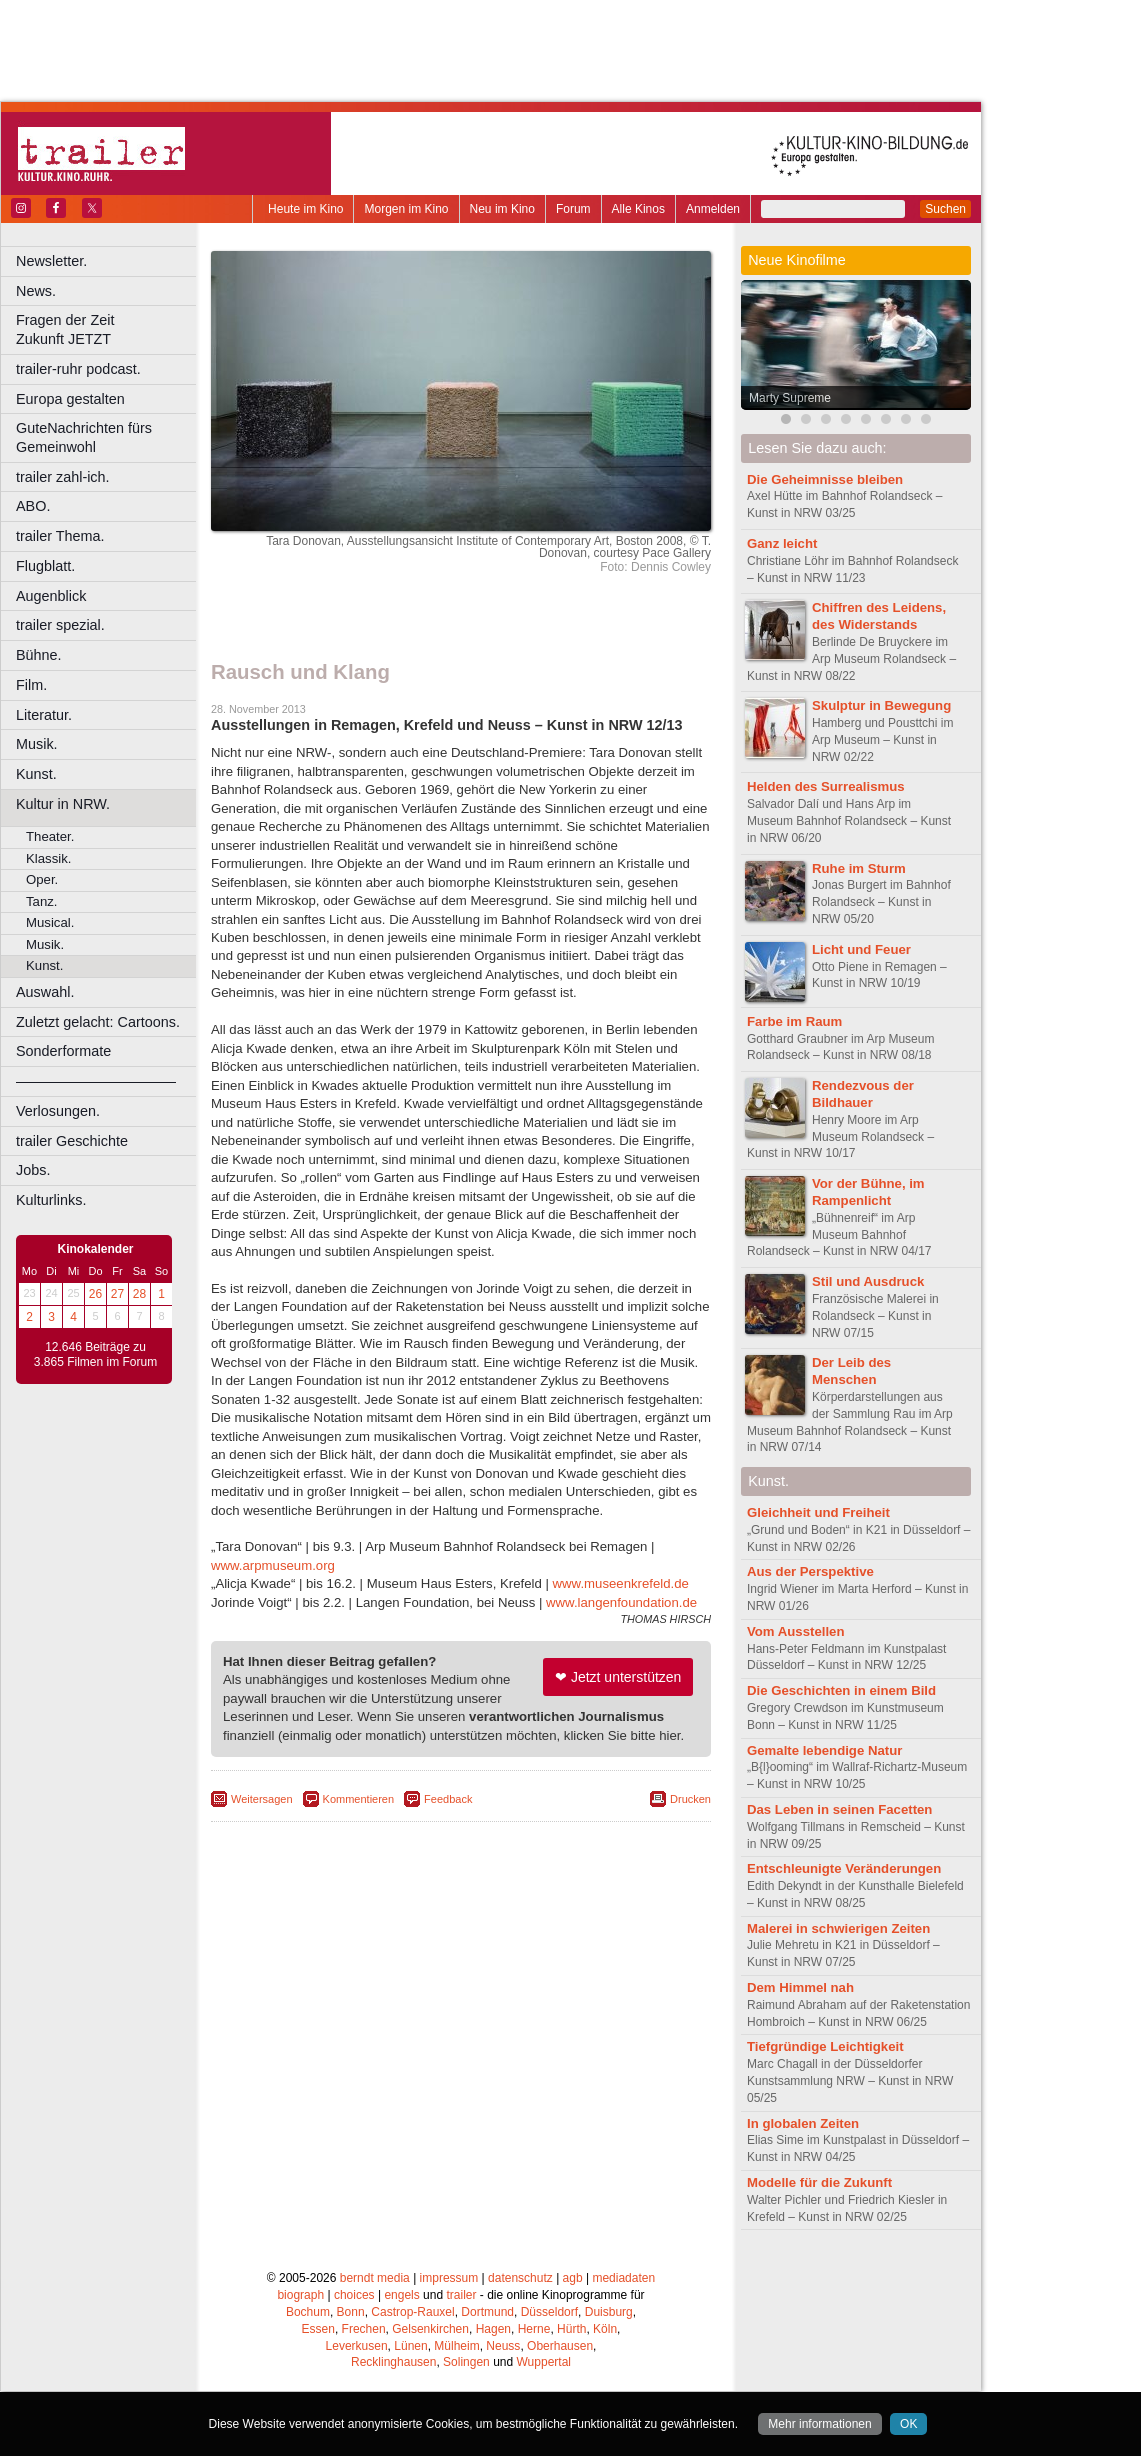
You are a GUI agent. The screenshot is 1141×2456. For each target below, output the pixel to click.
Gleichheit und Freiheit (818, 1512)
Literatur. (44, 715)
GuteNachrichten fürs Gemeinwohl (84, 437)
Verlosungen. (58, 1111)
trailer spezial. (60, 625)
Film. (31, 685)
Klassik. (48, 858)
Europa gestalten (70, 399)
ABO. (33, 506)
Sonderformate (63, 1051)
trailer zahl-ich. (63, 477)
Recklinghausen (393, 2362)
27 (117, 1294)
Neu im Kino (502, 209)
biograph (300, 2295)
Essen (318, 2329)
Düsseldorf (549, 2312)
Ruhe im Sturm (859, 868)
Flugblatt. (45, 566)
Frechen (364, 2329)
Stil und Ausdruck (868, 1281)
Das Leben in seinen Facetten (839, 1809)
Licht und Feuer (861, 949)
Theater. (50, 836)
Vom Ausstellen (795, 1631)
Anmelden (713, 209)
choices (354, 2295)
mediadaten (623, 2278)
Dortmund (487, 2312)
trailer (461, 2295)
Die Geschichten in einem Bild (841, 1690)
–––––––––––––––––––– (96, 1081)
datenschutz (520, 2278)
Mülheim (456, 2346)
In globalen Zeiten (803, 2123)
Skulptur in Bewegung (881, 705)
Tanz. (42, 901)
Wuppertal (544, 2362)
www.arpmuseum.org (273, 1565)
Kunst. (36, 774)
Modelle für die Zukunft (819, 2182)
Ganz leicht (782, 543)
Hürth (571, 2329)
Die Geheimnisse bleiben (825, 479)
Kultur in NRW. (63, 804)
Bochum (308, 2312)
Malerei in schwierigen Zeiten (838, 1928)
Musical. (50, 922)
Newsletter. (51, 261)
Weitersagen (262, 1799)
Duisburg (609, 2312)
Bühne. (39, 655)
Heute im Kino (305, 209)
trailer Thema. (60, 536)
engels (401, 2295)
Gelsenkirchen (430, 2329)
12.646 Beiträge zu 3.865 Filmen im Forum (95, 1355)
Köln (605, 2329)
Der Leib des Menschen (851, 1371)
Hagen (493, 2329)
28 (139, 1294)
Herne (534, 2329)
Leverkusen (357, 2346)
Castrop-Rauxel (412, 2312)
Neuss (503, 2346)
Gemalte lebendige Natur (824, 1750)
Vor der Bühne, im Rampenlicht (868, 1192)
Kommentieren (359, 1799)
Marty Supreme (790, 398)
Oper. (42, 879)
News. (36, 291)
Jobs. (33, 1170)
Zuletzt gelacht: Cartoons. (98, 1022)
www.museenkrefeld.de (621, 1583)
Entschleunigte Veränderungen (844, 1868)
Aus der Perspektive (810, 1571)
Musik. (37, 744)
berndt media (375, 2278)
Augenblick (51, 596)
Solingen (466, 2362)
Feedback (448, 1799)
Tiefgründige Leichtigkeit (825, 2046)
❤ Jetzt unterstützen (618, 1677)
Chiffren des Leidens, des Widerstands (879, 616)
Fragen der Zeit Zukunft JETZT (108, 329)
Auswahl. (45, 992)
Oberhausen (560, 2346)
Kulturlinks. (51, 1200)
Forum (573, 209)
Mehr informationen (819, 2424)
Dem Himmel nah (800, 1987)
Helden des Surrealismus (826, 786)
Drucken (690, 1799)
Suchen (945, 209)
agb (573, 2278)
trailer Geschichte (72, 1141)
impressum (449, 2278)
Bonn (351, 2312)
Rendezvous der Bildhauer (863, 1094)
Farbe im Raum (794, 1021)
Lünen (410, 2346)
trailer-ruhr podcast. (78, 369)
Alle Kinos (638, 209)
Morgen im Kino (406, 209)
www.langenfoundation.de (621, 1602)
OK (908, 2424)
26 (95, 1294)
